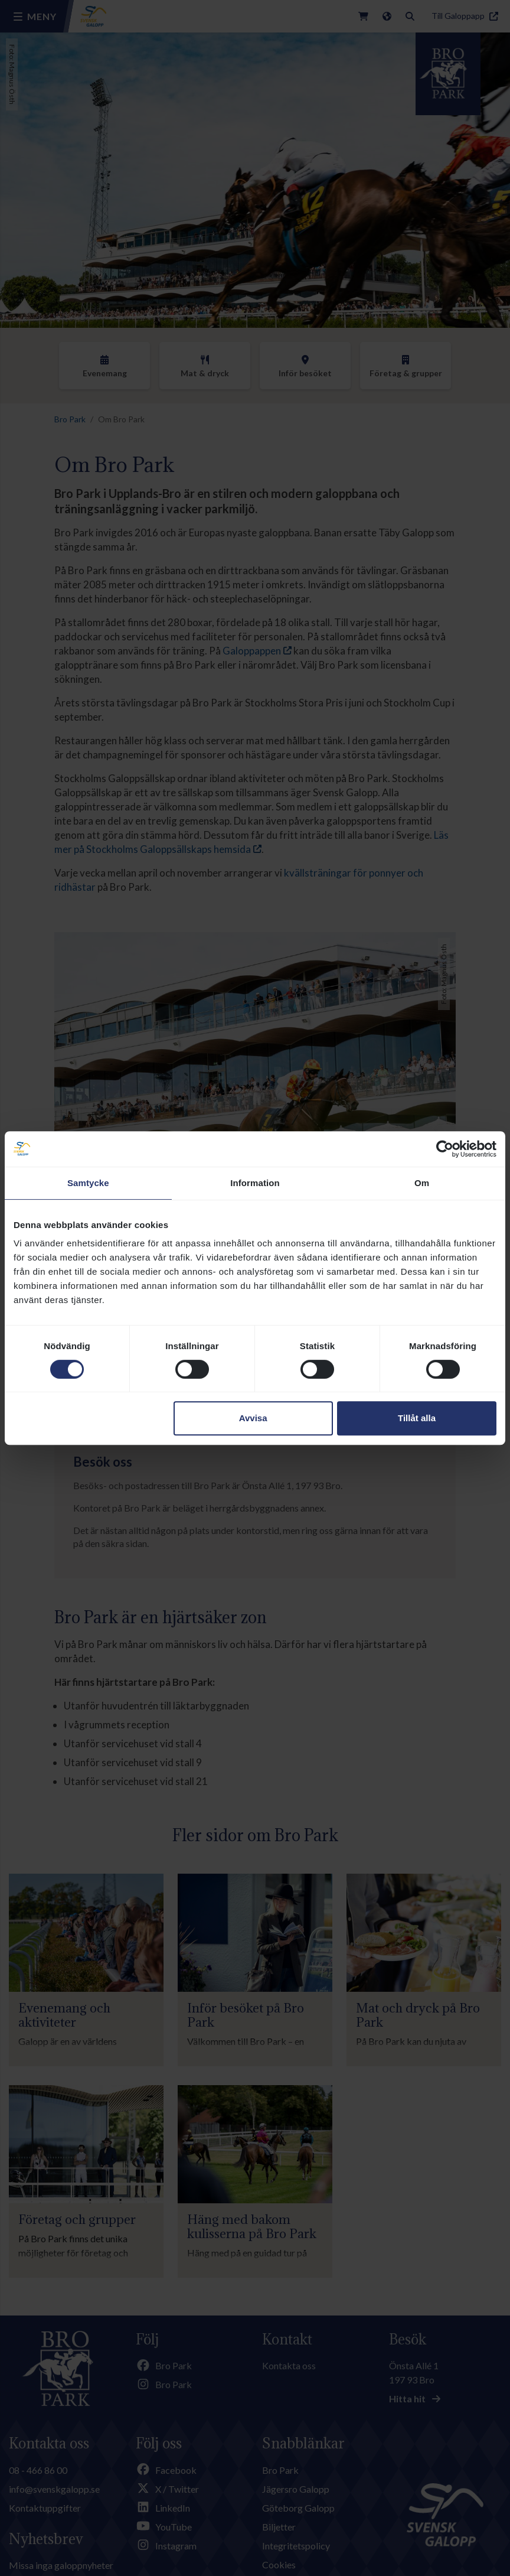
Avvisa (253, 1418)
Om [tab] (421, 1183)
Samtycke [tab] (88, 1183)
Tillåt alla (417, 1418)
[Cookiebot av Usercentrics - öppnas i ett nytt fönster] (444, 1149)
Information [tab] (255, 1183)
